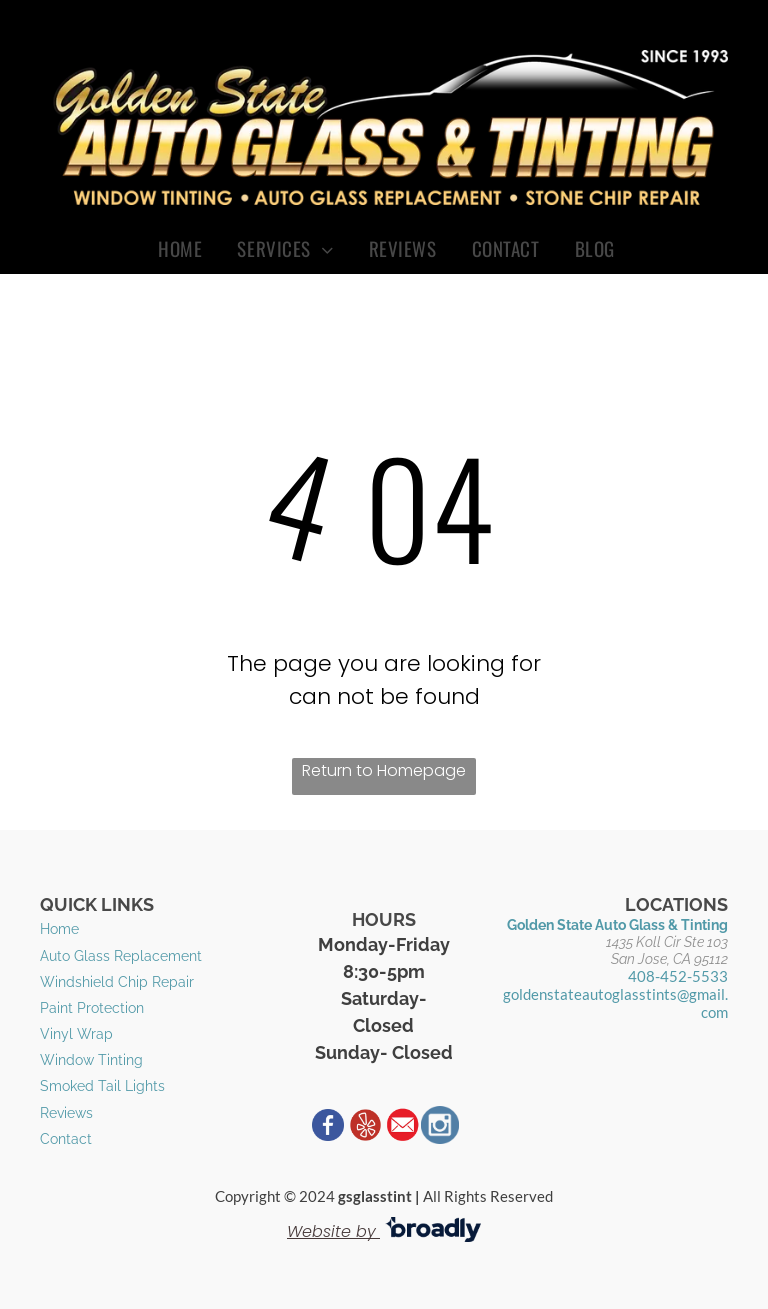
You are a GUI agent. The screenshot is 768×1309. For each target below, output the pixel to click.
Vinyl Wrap (76, 1034)
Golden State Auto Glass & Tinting (617, 925)
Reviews (66, 1113)
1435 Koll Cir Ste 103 (667, 942)
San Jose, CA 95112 (669, 959)
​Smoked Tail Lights (102, 1086)
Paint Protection (92, 1008)
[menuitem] (182, 248)
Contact (66, 1139)
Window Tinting (91, 1060)
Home (59, 929)
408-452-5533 (678, 976)
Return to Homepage (384, 770)
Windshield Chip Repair (117, 982)
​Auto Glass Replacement (121, 956)
